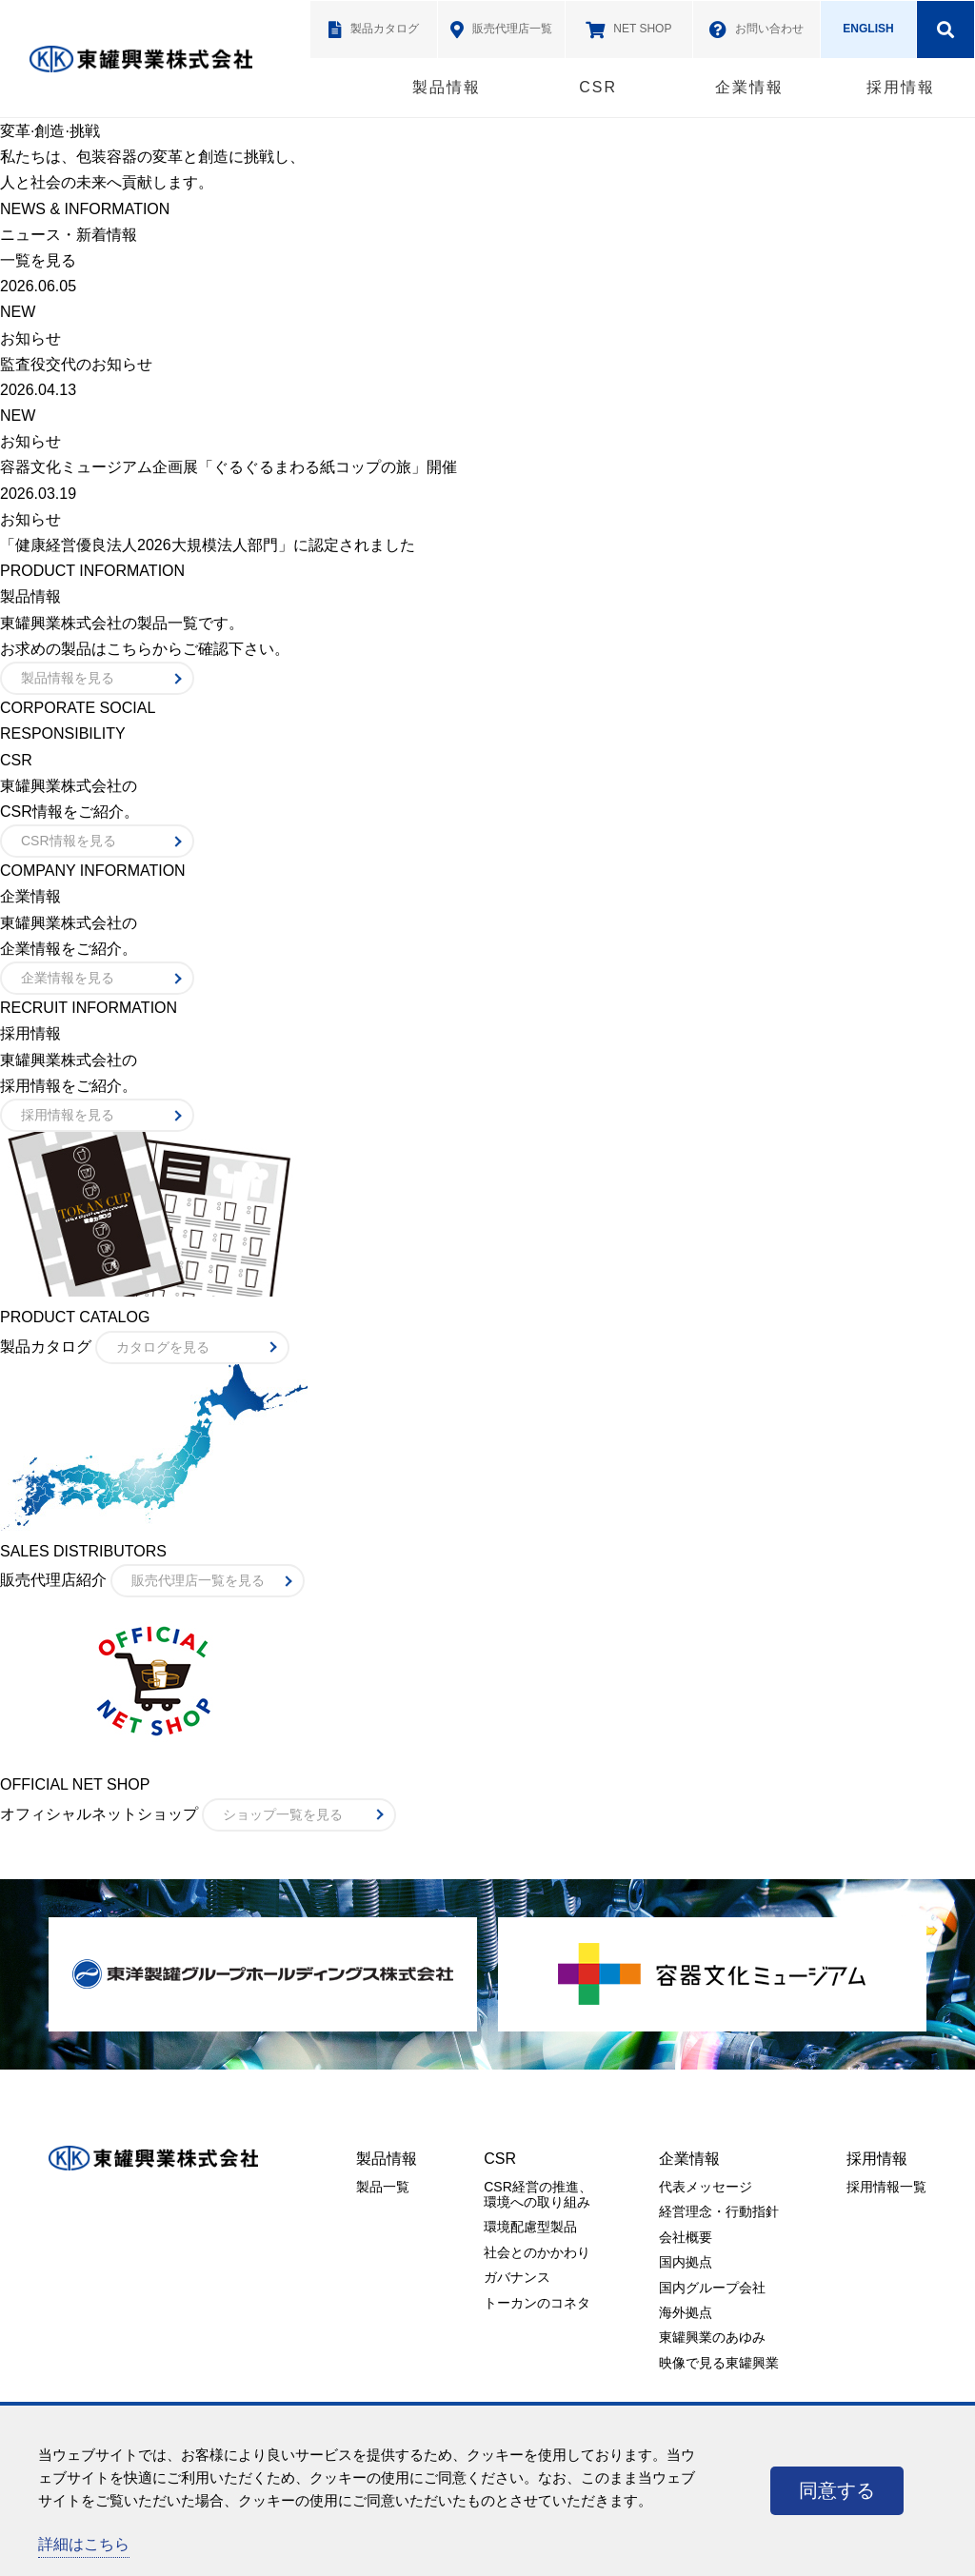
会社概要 (685, 2237)
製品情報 (446, 87)
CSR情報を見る (68, 840)
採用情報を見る (67, 1114)
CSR (598, 87)
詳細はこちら (83, 2544)
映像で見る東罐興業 (719, 2362)
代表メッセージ (705, 2186)
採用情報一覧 (886, 2186)
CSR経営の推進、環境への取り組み (538, 2194)
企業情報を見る (67, 977)
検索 (945, 29)
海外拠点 (685, 2312)
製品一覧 (382, 2186)
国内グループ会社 (712, 2287)
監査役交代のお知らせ (76, 364)
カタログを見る (162, 1347)
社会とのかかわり (537, 2252)
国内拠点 (685, 2261)
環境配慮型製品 (530, 2226)
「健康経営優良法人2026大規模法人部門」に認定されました (207, 545)
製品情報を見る (67, 677)
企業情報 (749, 87)
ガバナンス (517, 2277)
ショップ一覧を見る (283, 1814)
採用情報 (900, 87)
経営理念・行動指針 (719, 2211)
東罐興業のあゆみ (712, 2337)
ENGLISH (868, 28)
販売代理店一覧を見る (198, 1580)
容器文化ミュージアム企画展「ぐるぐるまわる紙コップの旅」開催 (228, 467)
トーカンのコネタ (537, 2302)
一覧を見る (38, 260)
